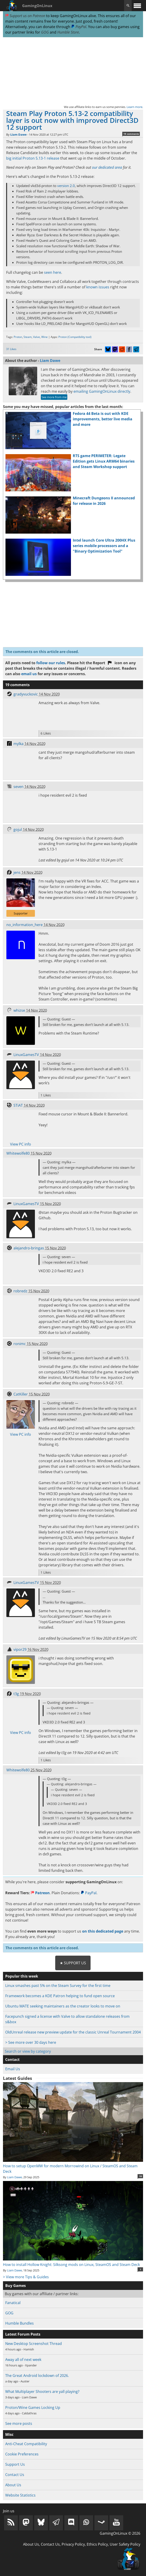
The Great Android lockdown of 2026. (37, 2375)
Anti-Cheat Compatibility (26, 2443)
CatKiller (20, 1394)
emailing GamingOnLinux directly (101, 391)
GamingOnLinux (37, 5)
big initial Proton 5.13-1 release (32, 158)
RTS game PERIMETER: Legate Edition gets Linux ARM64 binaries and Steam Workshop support (104, 461)
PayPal (78, 26)
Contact (12, 2059)
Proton (18, 337)
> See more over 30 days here (30, 2042)
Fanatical (13, 2302)
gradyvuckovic (25, 694)
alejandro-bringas (28, 1248)
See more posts (18, 2423)
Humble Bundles (19, 2323)
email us (29, 673)
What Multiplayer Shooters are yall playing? (42, 2391)
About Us (13, 2484)
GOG (45, 32)
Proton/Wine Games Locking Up (32, 2407)
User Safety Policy (125, 2544)
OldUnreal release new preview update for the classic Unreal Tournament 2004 (73, 2032)
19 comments (131, 133)
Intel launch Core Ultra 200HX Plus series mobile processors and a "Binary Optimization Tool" (104, 546)
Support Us (15, 2464)
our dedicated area (107, 167)
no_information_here (24, 924)
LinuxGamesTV (26, 1054)
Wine (44, 337)
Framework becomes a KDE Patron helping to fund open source (60, 1995)
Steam (27, 337)
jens (17, 872)
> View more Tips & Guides (26, 2276)
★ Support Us (73, 1962)
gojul (17, 829)
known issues (97, 287)
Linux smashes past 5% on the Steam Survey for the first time (57, 1985)
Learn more (134, 107)
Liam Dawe (18, 134)
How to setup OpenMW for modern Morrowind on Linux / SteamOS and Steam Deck (73, 2166)
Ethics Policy (97, 2544)
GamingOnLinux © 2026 (120, 2533)
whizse (19, 1010)
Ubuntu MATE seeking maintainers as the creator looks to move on (62, 2006)
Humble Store (68, 32)
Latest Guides (17, 2078)
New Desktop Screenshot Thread (33, 2343)
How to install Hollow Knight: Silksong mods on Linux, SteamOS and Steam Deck (73, 2262)
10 (140, 2176)
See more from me (54, 397)
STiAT (18, 1105)
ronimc (19, 1343)
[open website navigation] (137, 5)
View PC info (20, 1144)
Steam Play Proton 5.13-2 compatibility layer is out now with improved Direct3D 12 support (72, 120)
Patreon (40, 1892)
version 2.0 (66, 185)
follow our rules (50, 662)
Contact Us (14, 2474)
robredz (20, 1290)
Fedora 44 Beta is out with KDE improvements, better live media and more (102, 419)
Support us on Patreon (25, 15)
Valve (36, 337)
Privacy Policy (73, 2544)
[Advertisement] (73, 71)
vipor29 (19, 1649)
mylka (18, 743)
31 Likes (11, 349)
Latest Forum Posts (22, 2334)
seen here (52, 272)
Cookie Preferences (22, 2454)
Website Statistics (20, 2495)
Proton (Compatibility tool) (74, 337)
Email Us (12, 2068)
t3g (16, 1693)
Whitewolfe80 (18, 1153)
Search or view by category (28, 2051)
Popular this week (21, 1976)
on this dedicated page (102, 1931)
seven (18, 786)
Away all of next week (23, 2359)
